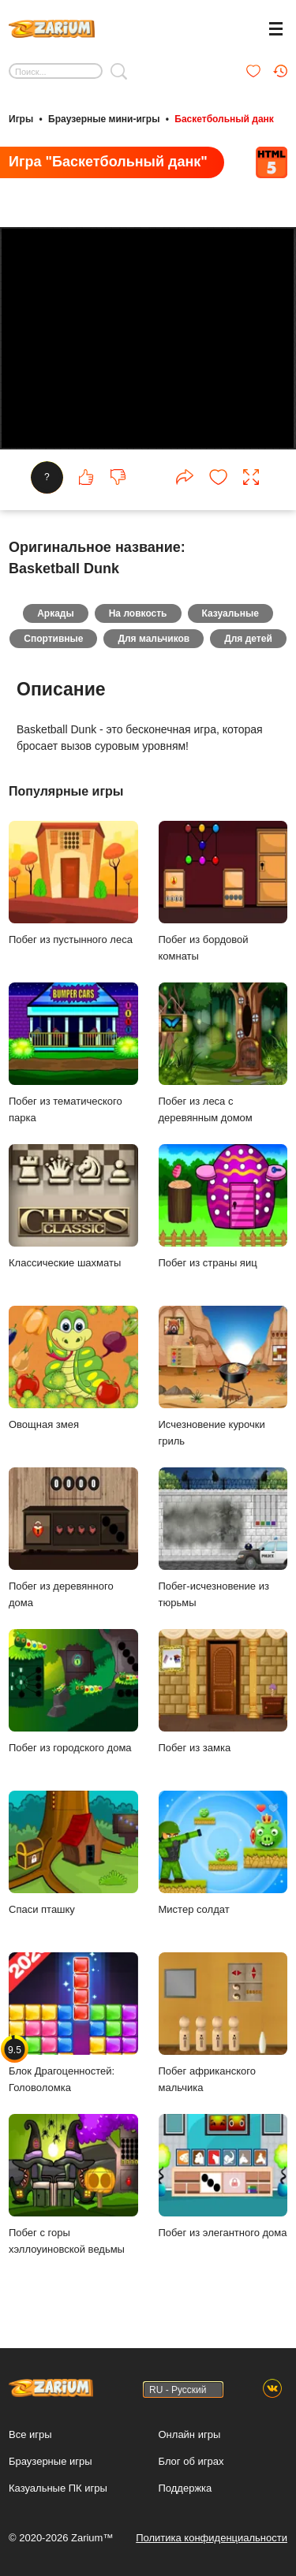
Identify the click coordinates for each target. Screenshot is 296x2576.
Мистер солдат (223, 1853)
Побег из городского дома (73, 1692)
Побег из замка (223, 1692)
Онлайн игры (190, 2434)
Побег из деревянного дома (73, 1538)
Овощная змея (73, 1368)
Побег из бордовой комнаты (223, 892)
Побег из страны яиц (223, 1207)
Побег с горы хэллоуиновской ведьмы (73, 2185)
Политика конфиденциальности (211, 2538)
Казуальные (230, 614)
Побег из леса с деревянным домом (223, 1053)
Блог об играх (191, 2461)
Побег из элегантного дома (223, 2177)
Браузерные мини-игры (103, 119)
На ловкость (138, 614)
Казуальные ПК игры (58, 2488)
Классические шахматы (73, 1207)
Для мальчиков (153, 639)
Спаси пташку (73, 1853)
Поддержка (185, 2488)
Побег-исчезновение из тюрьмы (223, 1538)
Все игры (30, 2434)
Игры (21, 119)
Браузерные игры (50, 2461)
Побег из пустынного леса (73, 883)
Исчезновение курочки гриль (223, 1377)
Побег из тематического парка (73, 1053)
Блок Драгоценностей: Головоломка (73, 2023)
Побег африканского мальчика (223, 2023)
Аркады (55, 614)
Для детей (248, 639)
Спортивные (53, 639)
